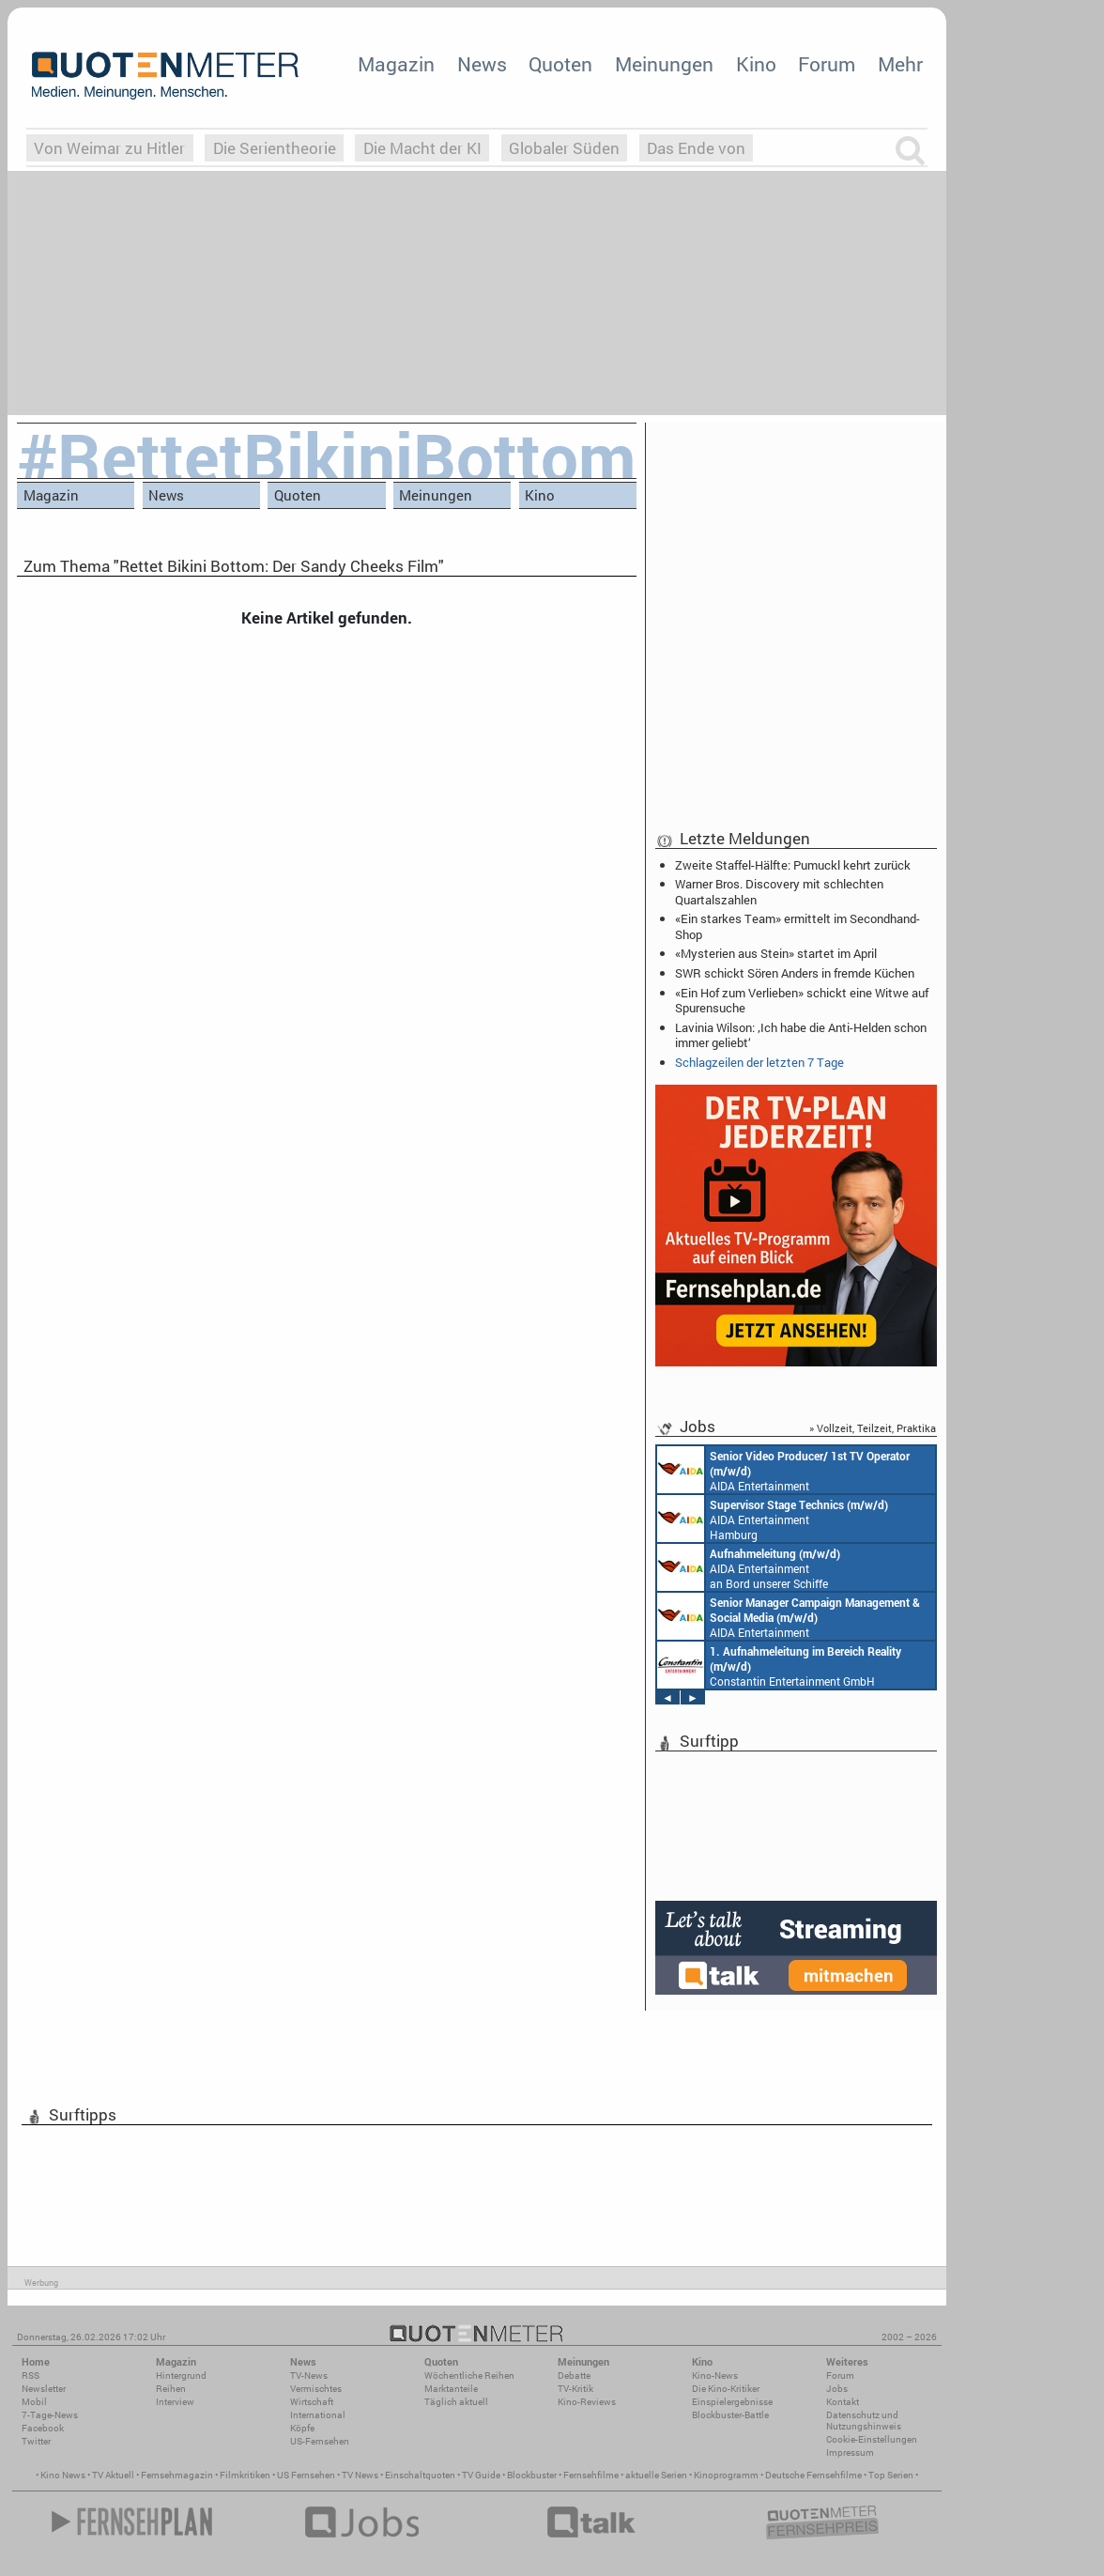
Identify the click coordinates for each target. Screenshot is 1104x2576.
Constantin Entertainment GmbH (779, 1665)
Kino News (62, 2475)
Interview (175, 2402)
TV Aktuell (113, 2475)
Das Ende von (696, 148)
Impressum (850, 2452)
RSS (30, 2375)
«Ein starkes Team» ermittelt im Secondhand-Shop (797, 926)
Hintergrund (181, 2375)
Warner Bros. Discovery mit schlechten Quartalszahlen (779, 891)
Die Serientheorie (274, 148)
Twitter (36, 2441)
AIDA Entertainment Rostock (788, 1616)
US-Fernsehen (319, 2441)
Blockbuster (532, 2475)
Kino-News (715, 2375)
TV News (360, 2475)
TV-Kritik (575, 2389)
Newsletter (44, 2389)
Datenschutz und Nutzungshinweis (863, 2420)
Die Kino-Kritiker (725, 2389)
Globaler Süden (564, 148)
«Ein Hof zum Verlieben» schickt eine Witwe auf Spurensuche (801, 1000)
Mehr (900, 64)
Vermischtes (316, 2389)
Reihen (171, 2389)
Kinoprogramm (726, 2475)
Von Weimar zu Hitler (109, 148)
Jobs (837, 2389)
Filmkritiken (245, 2475)
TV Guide (481, 2475)
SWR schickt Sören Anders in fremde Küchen (794, 972)
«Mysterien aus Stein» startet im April (776, 953)
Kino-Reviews (587, 2402)
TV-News (309, 2375)
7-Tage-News (50, 2415)
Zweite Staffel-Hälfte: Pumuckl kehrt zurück (793, 864)
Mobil (34, 2402)
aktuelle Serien (656, 2475)
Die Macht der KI (422, 148)
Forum (826, 64)
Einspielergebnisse (732, 2402)
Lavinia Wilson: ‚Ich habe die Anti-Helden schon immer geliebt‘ (801, 1035)
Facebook (43, 2428)
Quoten (560, 64)
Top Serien (890, 2475)
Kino (756, 64)
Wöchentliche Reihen (469, 2375)
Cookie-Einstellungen (871, 2439)
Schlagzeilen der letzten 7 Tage (759, 1062)
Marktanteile (451, 2389)
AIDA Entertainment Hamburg (772, 1518)
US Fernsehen (306, 2475)
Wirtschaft (311, 2402)
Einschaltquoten (420, 2475)
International (317, 2415)
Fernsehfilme (591, 2475)
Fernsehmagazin (177, 2475)
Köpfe (302, 2428)
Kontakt (842, 2402)
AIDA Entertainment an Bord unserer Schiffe (783, 1469)
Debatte (574, 2375)
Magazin (396, 64)
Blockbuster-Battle (730, 2415)
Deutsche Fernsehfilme (813, 2475)
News (482, 64)
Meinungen (664, 64)
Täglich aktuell (456, 2402)
